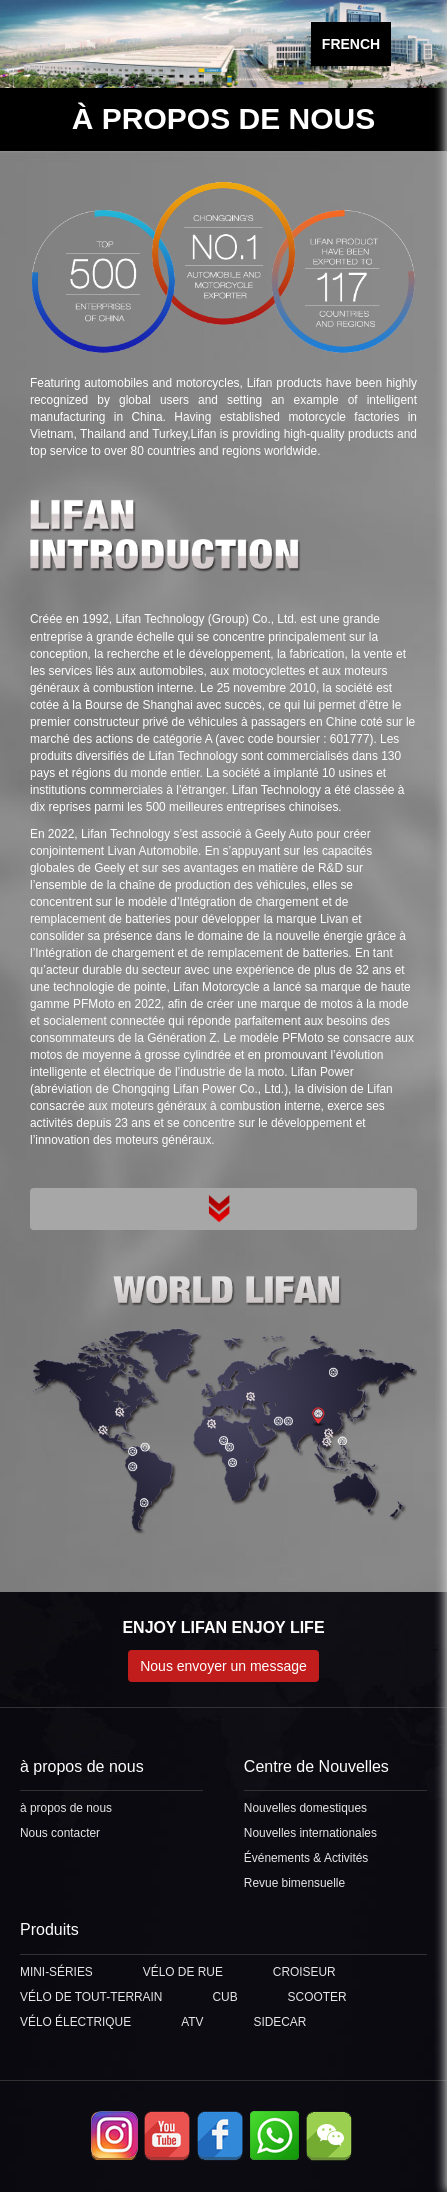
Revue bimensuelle (294, 1883)
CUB (224, 1997)
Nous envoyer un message (223, 1666)
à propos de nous (66, 1808)
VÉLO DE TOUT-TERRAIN (91, 1997)
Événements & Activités (306, 1858)
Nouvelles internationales (310, 1833)
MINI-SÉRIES (56, 1972)
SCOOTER (317, 1997)
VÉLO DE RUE (183, 1972)
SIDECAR (279, 2022)
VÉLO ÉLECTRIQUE (75, 2022)
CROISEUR (304, 1972)
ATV (192, 2022)
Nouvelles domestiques (305, 1808)
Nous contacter (60, 1833)
